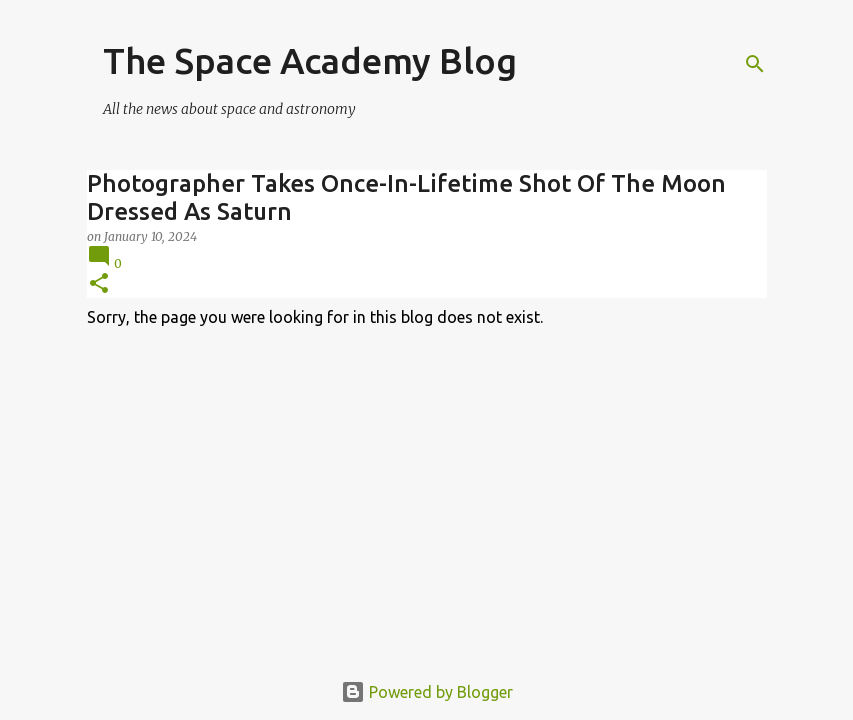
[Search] (755, 64)
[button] (99, 284)
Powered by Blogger (427, 692)
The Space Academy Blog (310, 60)
